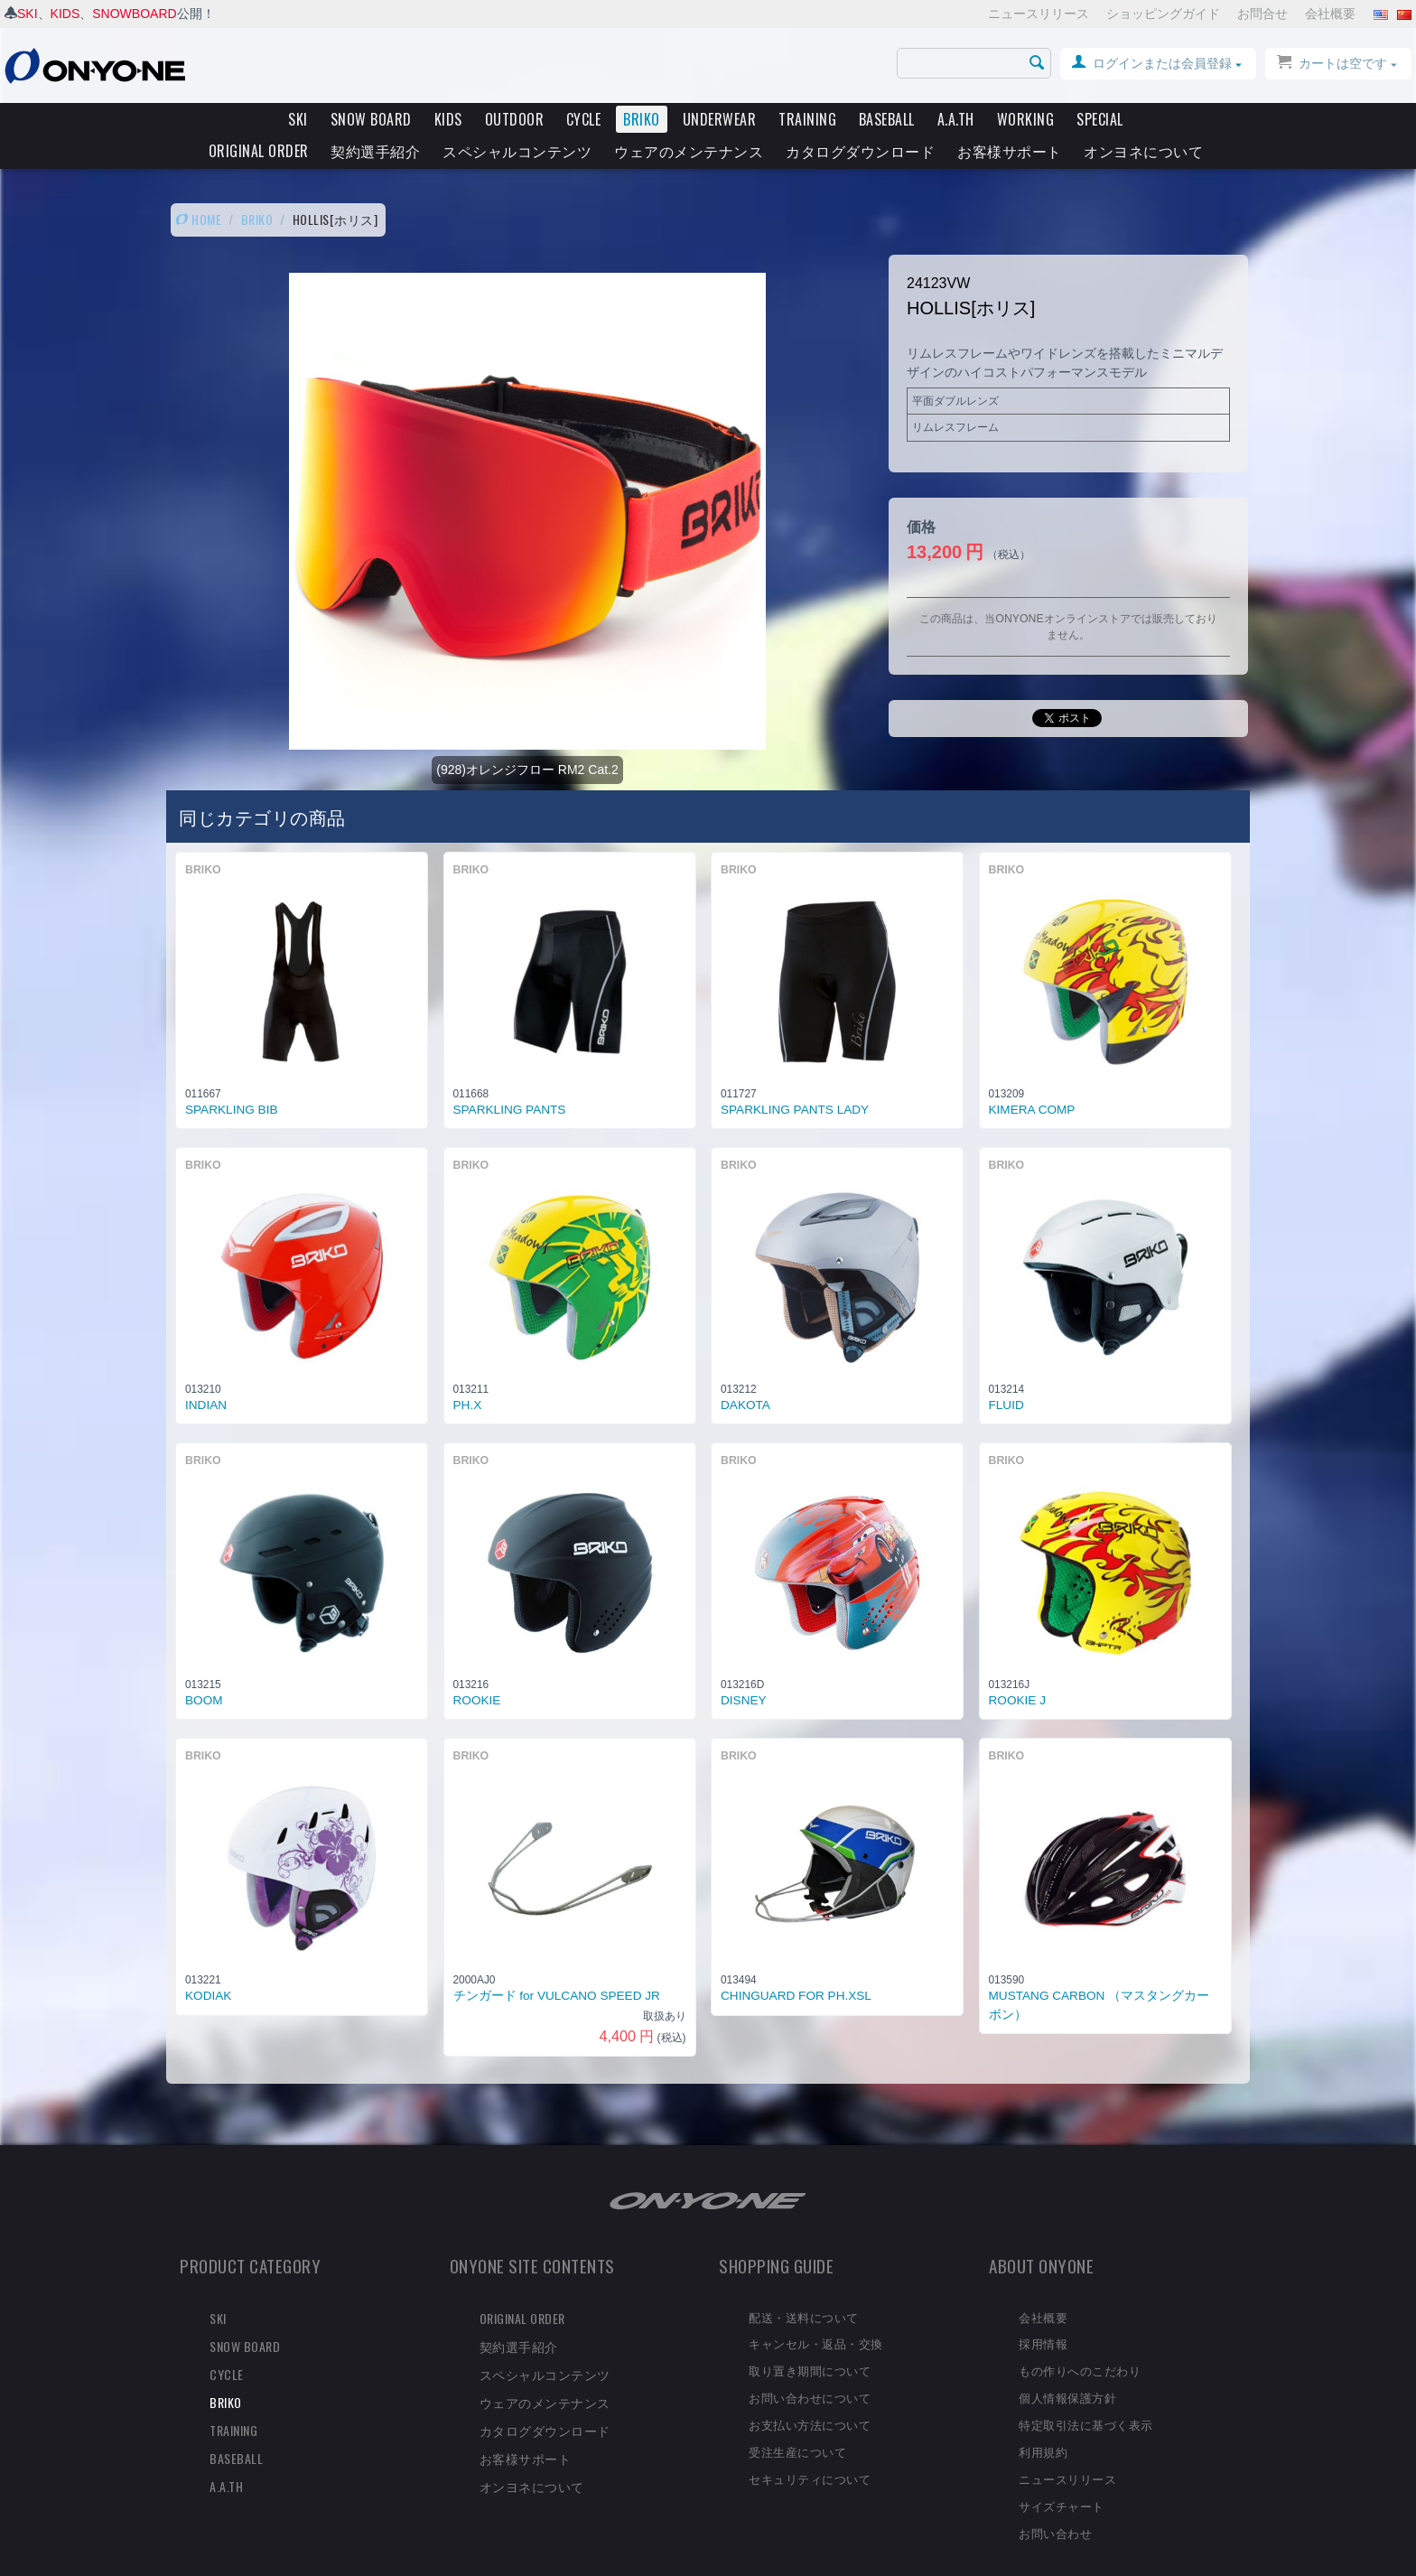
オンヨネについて (1143, 151)
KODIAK (208, 1965)
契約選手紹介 (375, 151)
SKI (27, 13)
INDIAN (206, 1374)
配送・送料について (804, 2286)
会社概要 (1330, 13)
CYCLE (583, 119)
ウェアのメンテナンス (688, 151)
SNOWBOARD (134, 13)
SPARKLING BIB (231, 1079)
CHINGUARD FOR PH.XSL (796, 1965)
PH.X (467, 1374)
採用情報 (1043, 2312)
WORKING (1026, 119)
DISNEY (744, 1669)
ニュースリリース (1038, 13)
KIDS (65, 13)
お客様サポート (1009, 151)
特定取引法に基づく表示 (1086, 2394)
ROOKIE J (1017, 1669)
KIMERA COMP (1032, 1079)
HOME (198, 188)
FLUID (1006, 1374)
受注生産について (797, 2421)
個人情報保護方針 (1067, 2366)
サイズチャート (1061, 2475)
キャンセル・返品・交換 (816, 2312)
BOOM (204, 1669)
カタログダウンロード (860, 151)
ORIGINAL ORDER (259, 151)
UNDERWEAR (720, 119)
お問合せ (1262, 13)
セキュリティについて (810, 2448)
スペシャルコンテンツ (517, 151)
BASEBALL (887, 119)
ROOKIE (477, 1669)
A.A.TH (955, 119)
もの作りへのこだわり (1080, 2339)
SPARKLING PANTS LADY (795, 1079)
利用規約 (1043, 2421)
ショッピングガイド (1163, 13)
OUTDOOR (515, 119)
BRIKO (641, 119)
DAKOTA (745, 1374)
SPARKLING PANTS (509, 1079)
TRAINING (807, 119)
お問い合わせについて (810, 2366)
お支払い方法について (810, 2394)
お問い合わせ (1055, 2502)
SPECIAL (1099, 119)
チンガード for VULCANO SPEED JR (556, 1965)
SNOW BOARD (371, 119)
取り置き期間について (810, 2339)
